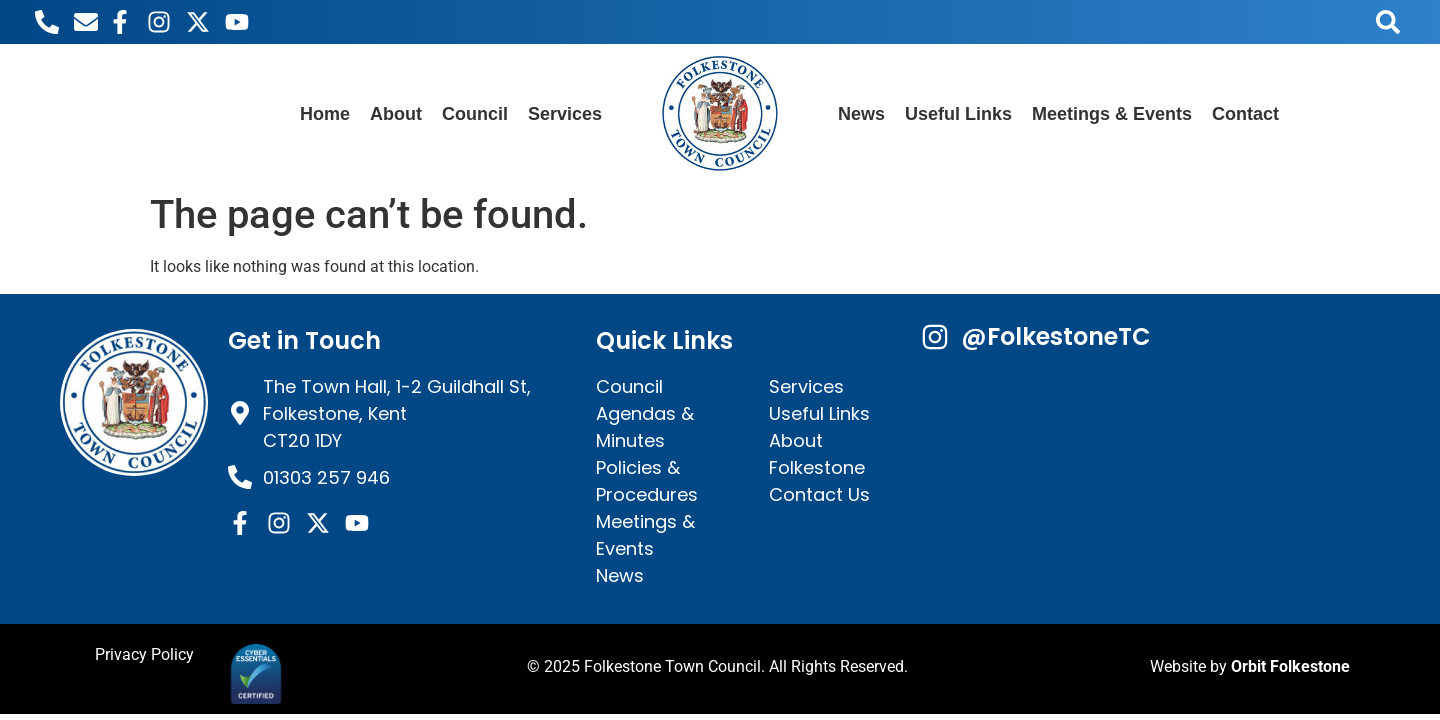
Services (565, 114)
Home (325, 114)
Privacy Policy (144, 654)
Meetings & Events (1112, 114)
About (396, 114)
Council (475, 114)
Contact (1245, 114)
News (861, 114)
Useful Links (958, 114)
